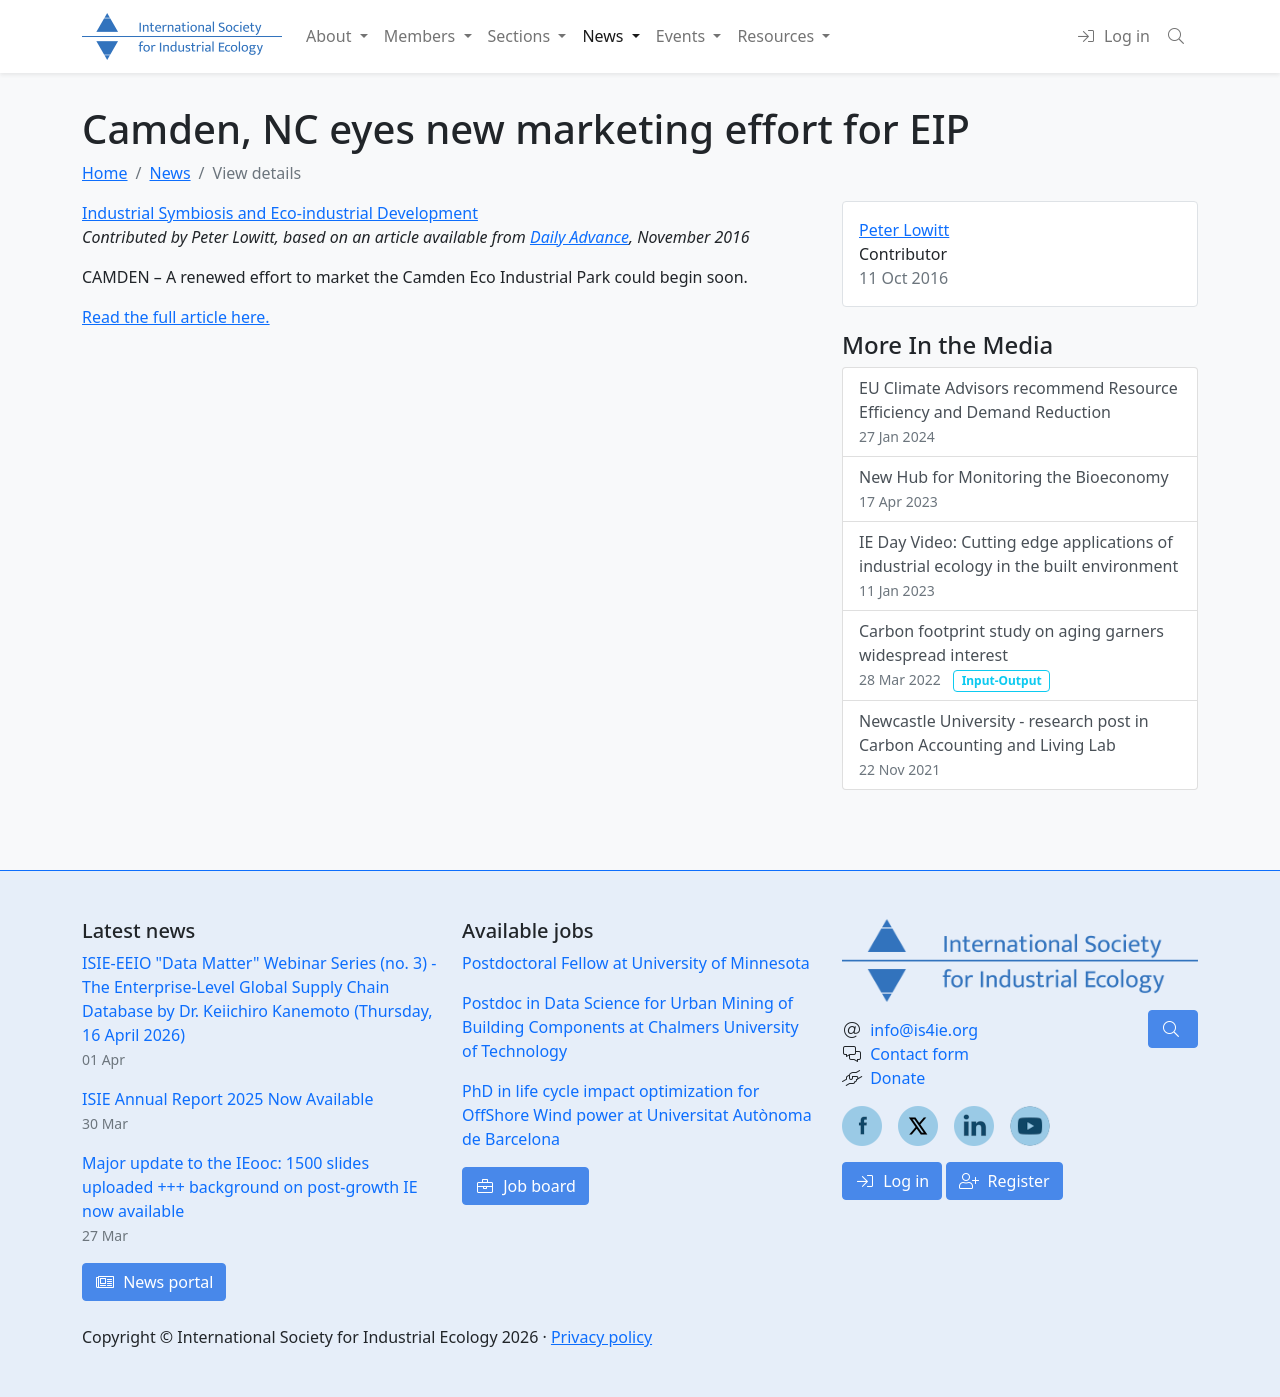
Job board (525, 1186)
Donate (897, 1078)
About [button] (331, 36)
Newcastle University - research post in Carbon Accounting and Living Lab (1004, 744)
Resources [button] (777, 36)
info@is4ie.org (924, 1030)
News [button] (604, 36)
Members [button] (422, 36)
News (169, 173)
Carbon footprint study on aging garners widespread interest (1011, 656)
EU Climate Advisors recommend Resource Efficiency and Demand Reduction (1018, 411)
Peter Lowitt (904, 230)
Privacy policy (601, 1337)
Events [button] (683, 36)
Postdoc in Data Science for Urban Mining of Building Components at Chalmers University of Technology (630, 1027)
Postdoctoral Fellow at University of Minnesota (636, 963)
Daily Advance (579, 237)
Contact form (919, 1054)
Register (1004, 1181)
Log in (892, 1181)
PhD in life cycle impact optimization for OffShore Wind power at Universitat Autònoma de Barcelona (637, 1115)
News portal (154, 1282)
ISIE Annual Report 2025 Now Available (227, 1099)
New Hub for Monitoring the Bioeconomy (1014, 488)
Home (105, 173)
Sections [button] (521, 36)
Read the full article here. (176, 317)
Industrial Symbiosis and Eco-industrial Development (280, 213)
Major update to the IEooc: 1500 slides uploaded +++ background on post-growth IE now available (250, 1187)
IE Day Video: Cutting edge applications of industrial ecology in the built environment (1018, 565)
